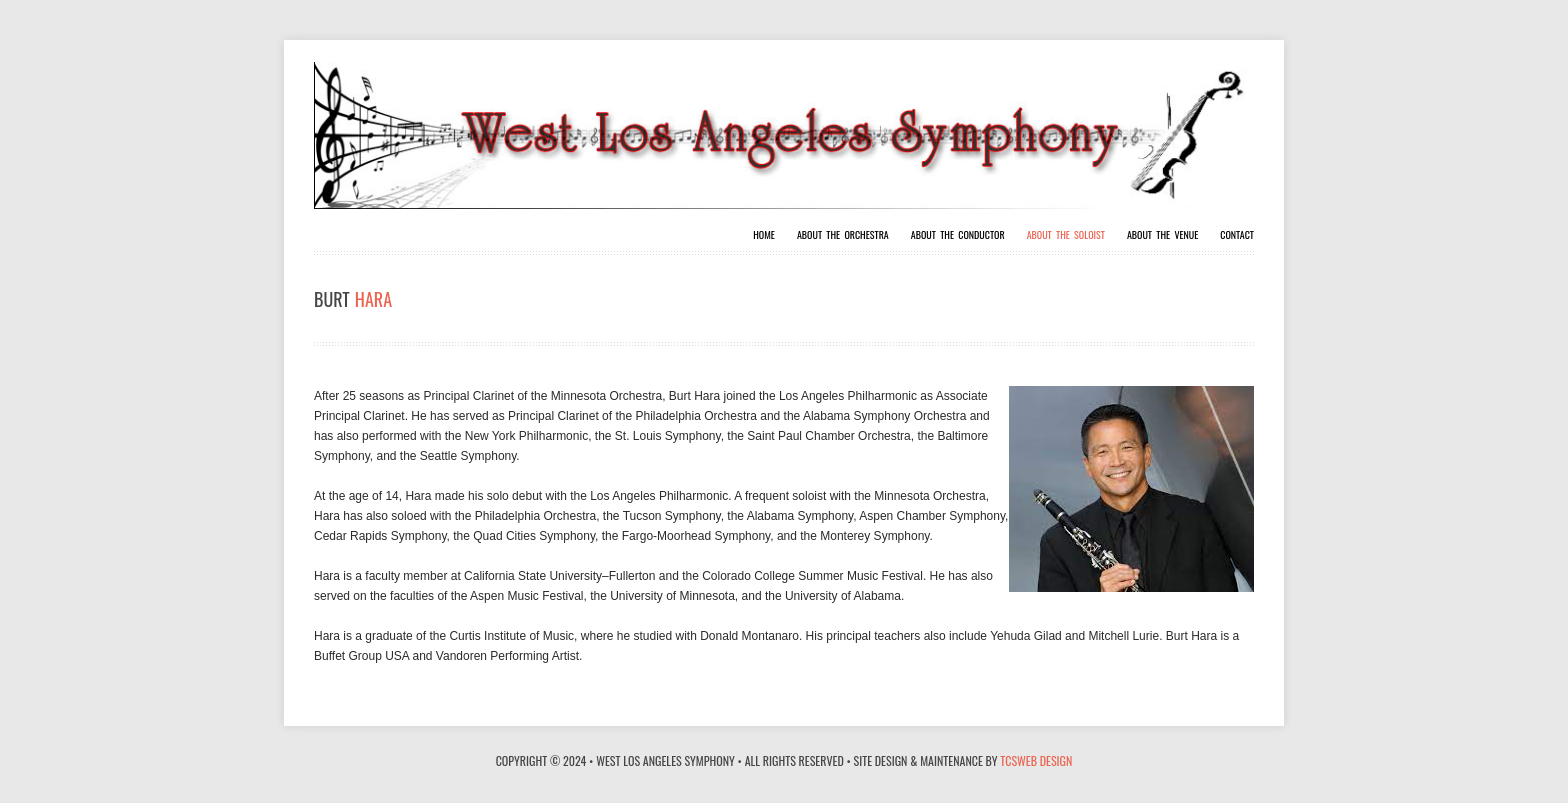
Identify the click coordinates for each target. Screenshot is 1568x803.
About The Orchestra (843, 235)
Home (764, 235)
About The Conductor (958, 235)
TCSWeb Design (1036, 760)
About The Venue (1162, 235)
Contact (1237, 235)
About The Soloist (1066, 235)
